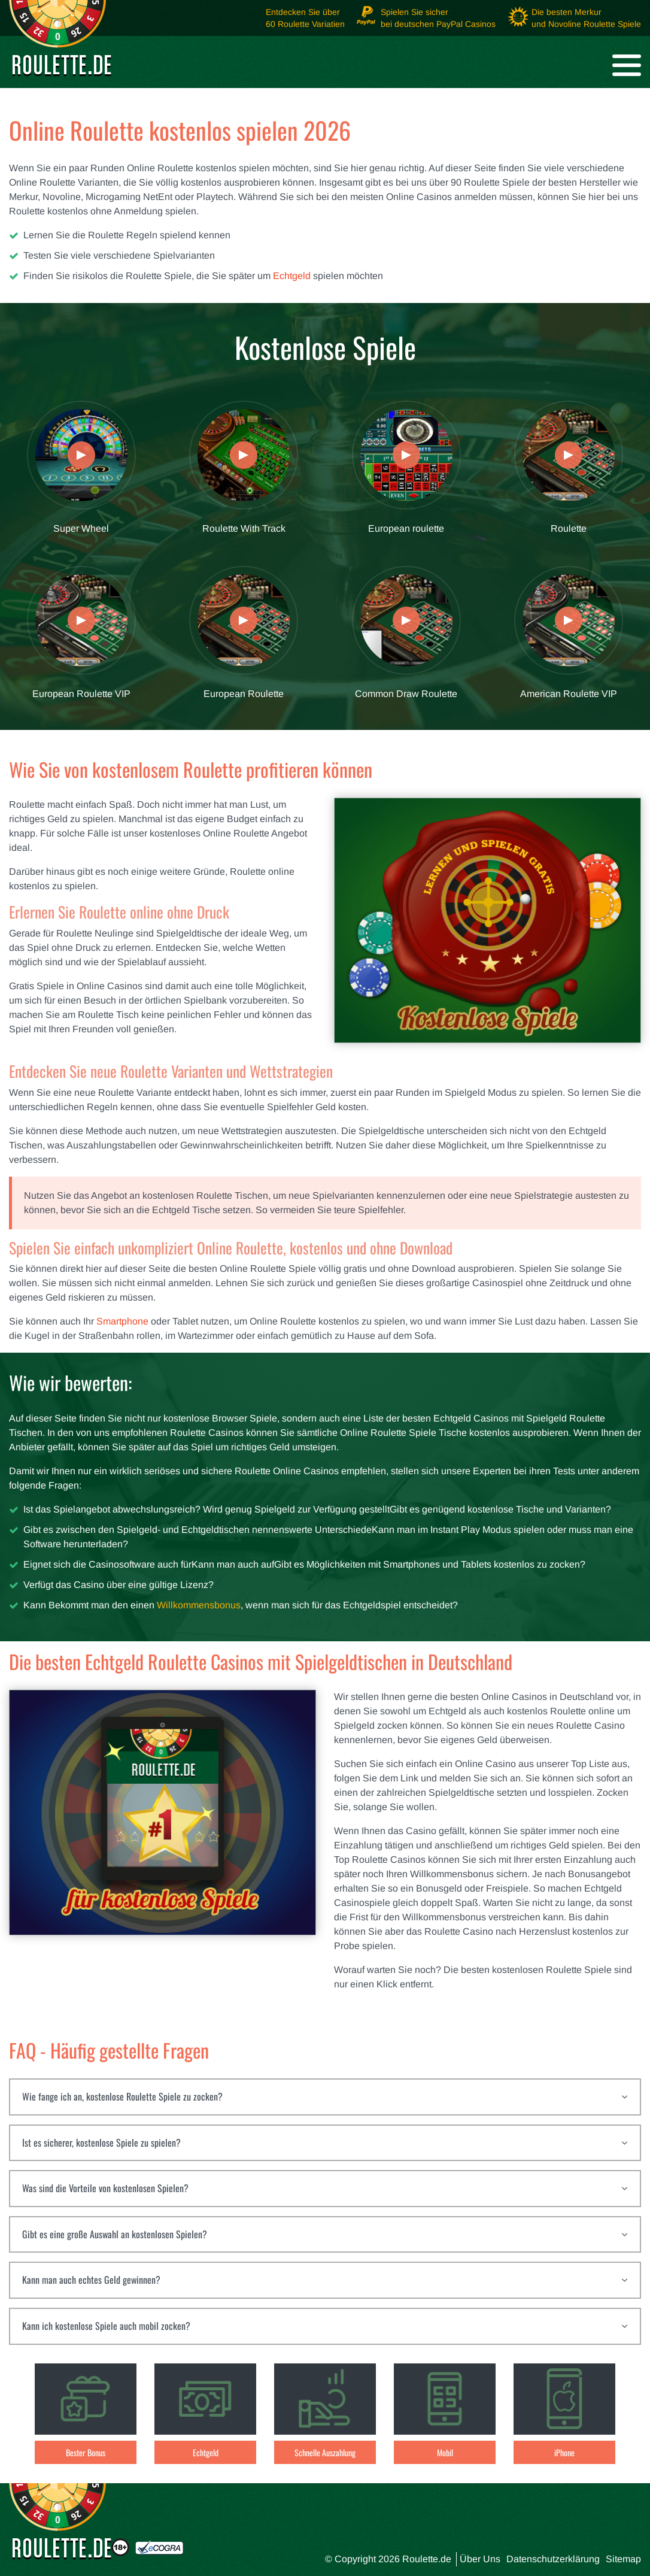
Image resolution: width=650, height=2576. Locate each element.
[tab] (325, 2097)
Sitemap (623, 2559)
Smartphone (122, 1321)
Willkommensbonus (199, 1605)
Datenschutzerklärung (553, 2559)
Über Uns (480, 2559)
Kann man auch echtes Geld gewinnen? (91, 2279)
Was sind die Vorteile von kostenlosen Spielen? (105, 2188)
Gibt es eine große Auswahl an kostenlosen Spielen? (114, 2234)
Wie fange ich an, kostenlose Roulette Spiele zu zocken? (122, 2096)
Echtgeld (292, 276)
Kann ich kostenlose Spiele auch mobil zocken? (106, 2326)
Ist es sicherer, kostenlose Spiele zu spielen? (101, 2142)
